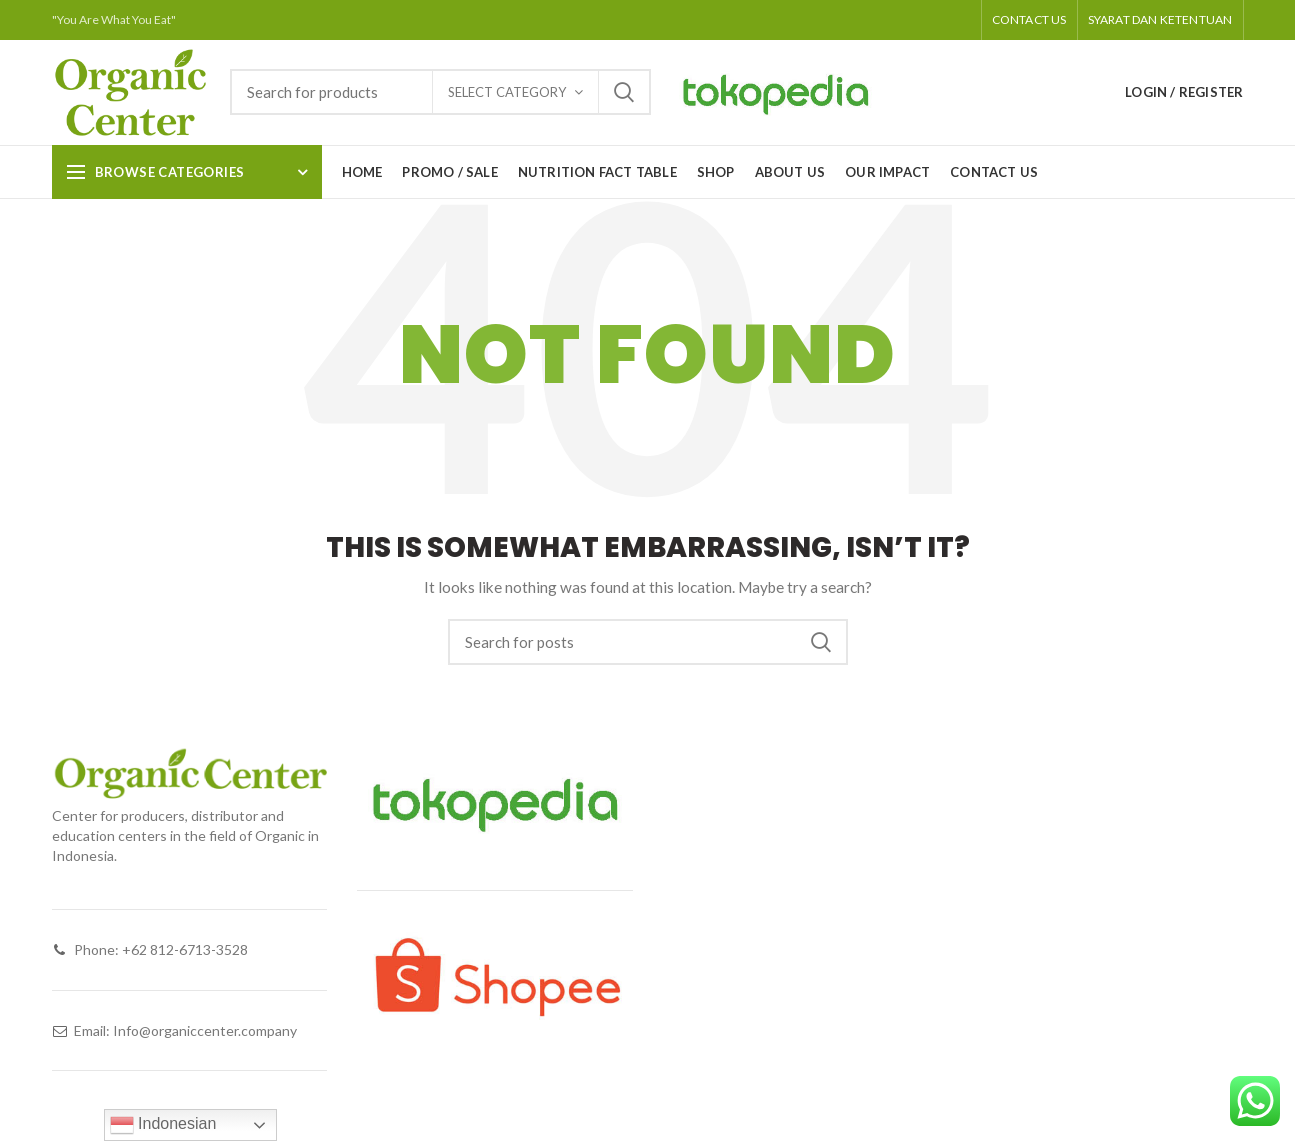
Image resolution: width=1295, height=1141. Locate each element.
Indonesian (163, 1125)
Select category (507, 92)
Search (624, 92)
